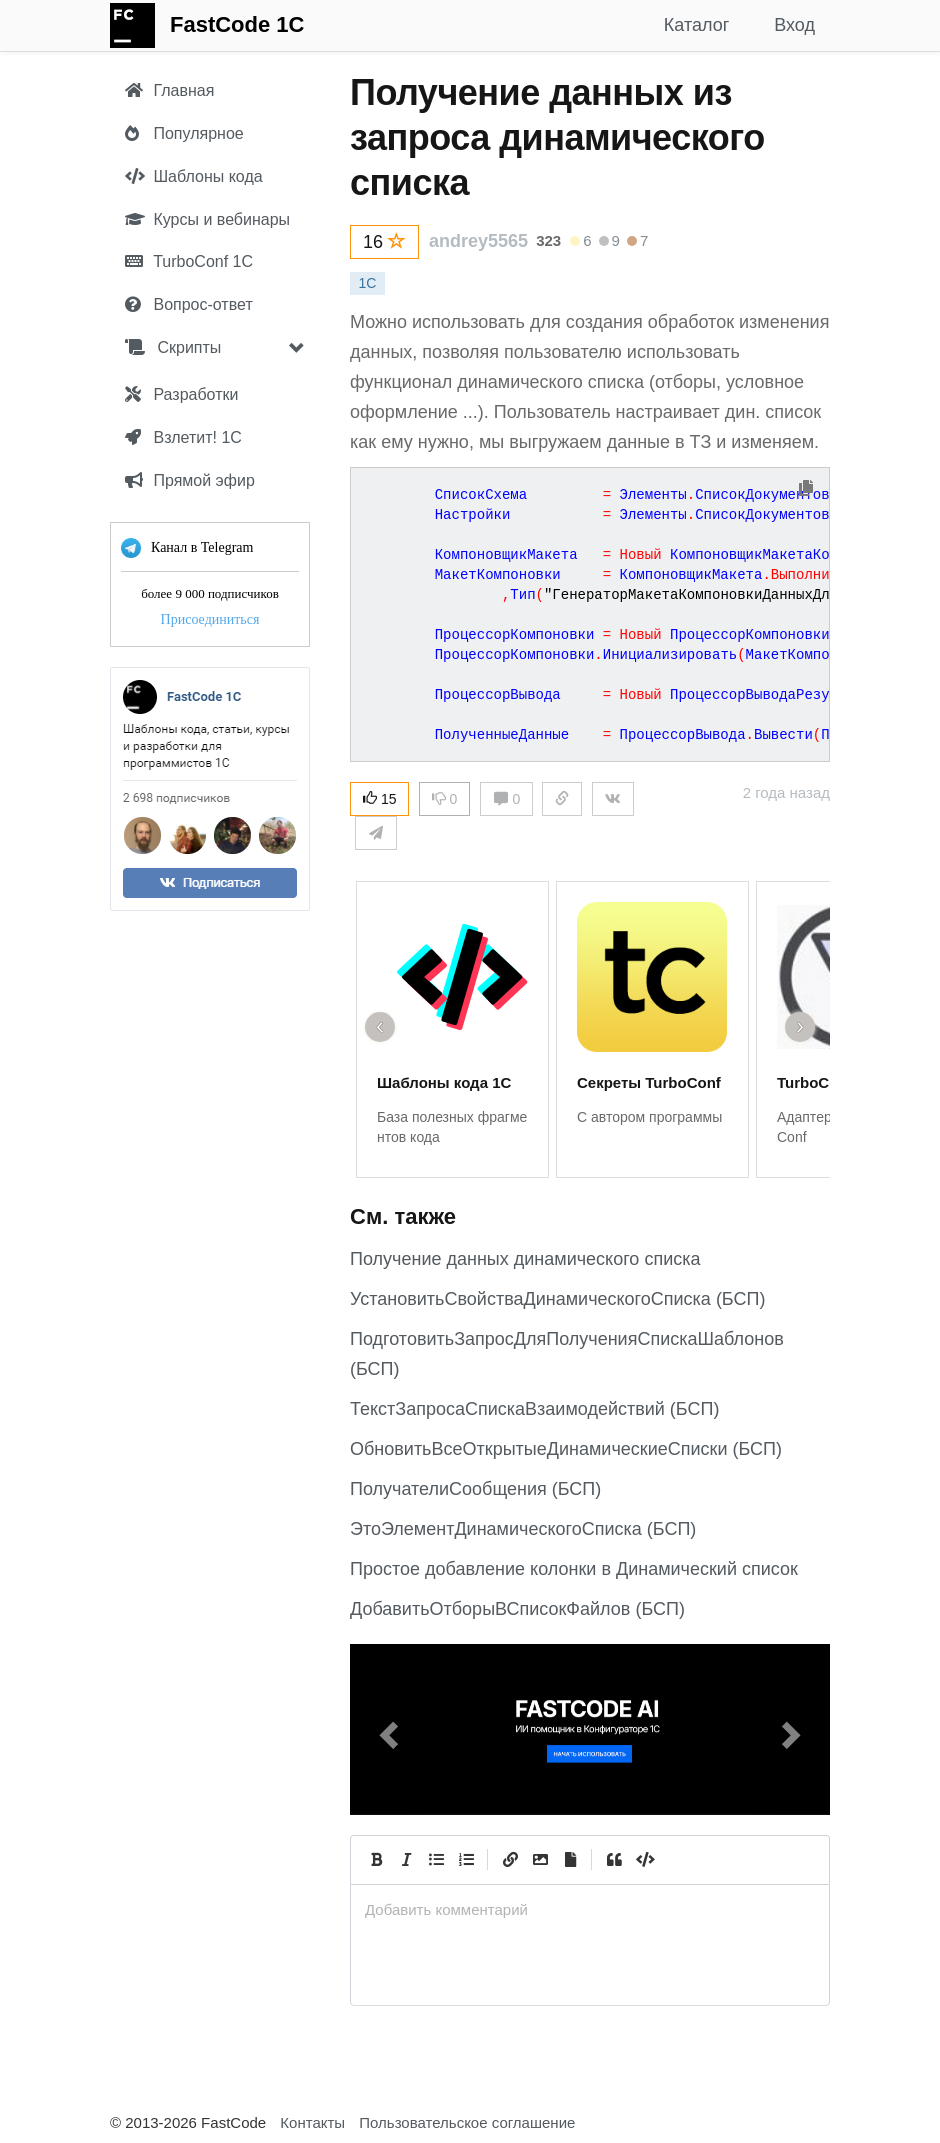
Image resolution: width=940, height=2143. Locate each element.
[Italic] (406, 1860)
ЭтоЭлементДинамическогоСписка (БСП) (523, 1529)
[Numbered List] (466, 1860)
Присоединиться (210, 619)
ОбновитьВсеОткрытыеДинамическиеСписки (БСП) (566, 1449)
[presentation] (590, 1909)
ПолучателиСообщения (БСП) (475, 1489)
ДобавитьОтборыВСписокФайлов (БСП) (517, 1609)
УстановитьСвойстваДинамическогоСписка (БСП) (557, 1299)
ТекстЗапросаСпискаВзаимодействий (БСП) (534, 1409)
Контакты (312, 2122)
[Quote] (614, 1860)
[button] (386, 1729)
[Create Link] (510, 1860)
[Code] (644, 1860)
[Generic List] (436, 1860)
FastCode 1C (237, 24)
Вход (794, 25)
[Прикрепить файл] (570, 1860)
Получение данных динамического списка (525, 1259)
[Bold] (376, 1860)
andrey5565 (478, 241)
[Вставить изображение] (540, 1860)
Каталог (696, 25)
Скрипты (173, 347)
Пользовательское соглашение (467, 2122)
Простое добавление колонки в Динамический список (574, 1569)
